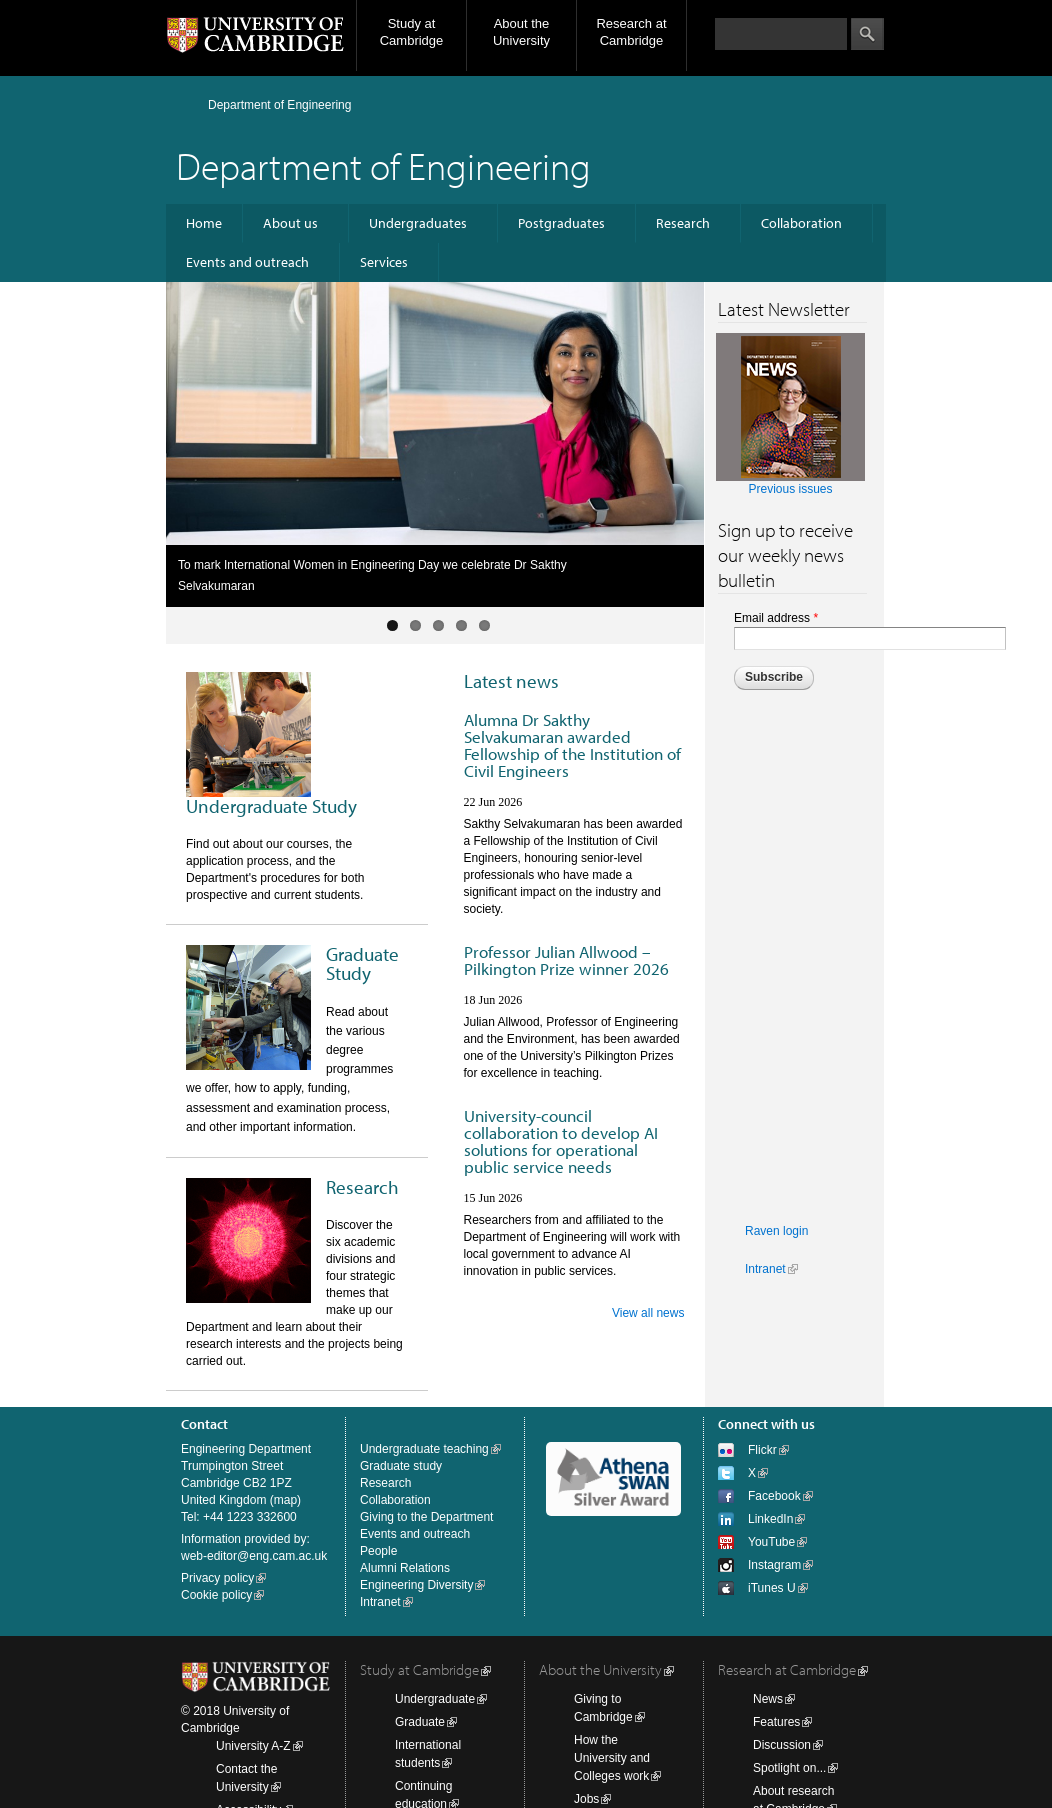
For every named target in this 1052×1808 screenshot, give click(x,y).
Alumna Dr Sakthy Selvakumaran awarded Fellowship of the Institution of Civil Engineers (572, 745)
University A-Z (253, 1746)
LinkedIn (770, 1519)
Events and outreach (247, 262)
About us (290, 223)
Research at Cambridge (631, 32)
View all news (648, 1313)
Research (683, 223)
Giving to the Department (426, 1517)
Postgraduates (561, 223)
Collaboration (801, 223)
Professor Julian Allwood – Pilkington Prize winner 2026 (566, 960)
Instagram (774, 1565)
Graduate (420, 1722)
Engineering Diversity (416, 1585)
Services (384, 262)
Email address (776, 618)
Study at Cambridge (412, 32)
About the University (521, 32)
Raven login (776, 1231)
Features (776, 1722)
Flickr (762, 1450)
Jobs (586, 1799)
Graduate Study (362, 963)
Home (204, 223)
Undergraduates (418, 223)
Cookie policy (216, 1595)
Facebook (774, 1496)
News (768, 1699)
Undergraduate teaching (424, 1449)
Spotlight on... (789, 1768)
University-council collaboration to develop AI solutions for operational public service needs (561, 1141)
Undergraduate (435, 1699)
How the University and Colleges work (612, 1758)
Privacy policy (217, 1578)
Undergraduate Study (271, 806)
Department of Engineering (279, 105)
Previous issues (790, 489)
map (285, 1500)
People (378, 1551)
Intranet (765, 1269)
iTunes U (772, 1588)
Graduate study (401, 1466)
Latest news (511, 681)
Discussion (782, 1745)
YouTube (771, 1542)
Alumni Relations (405, 1568)
